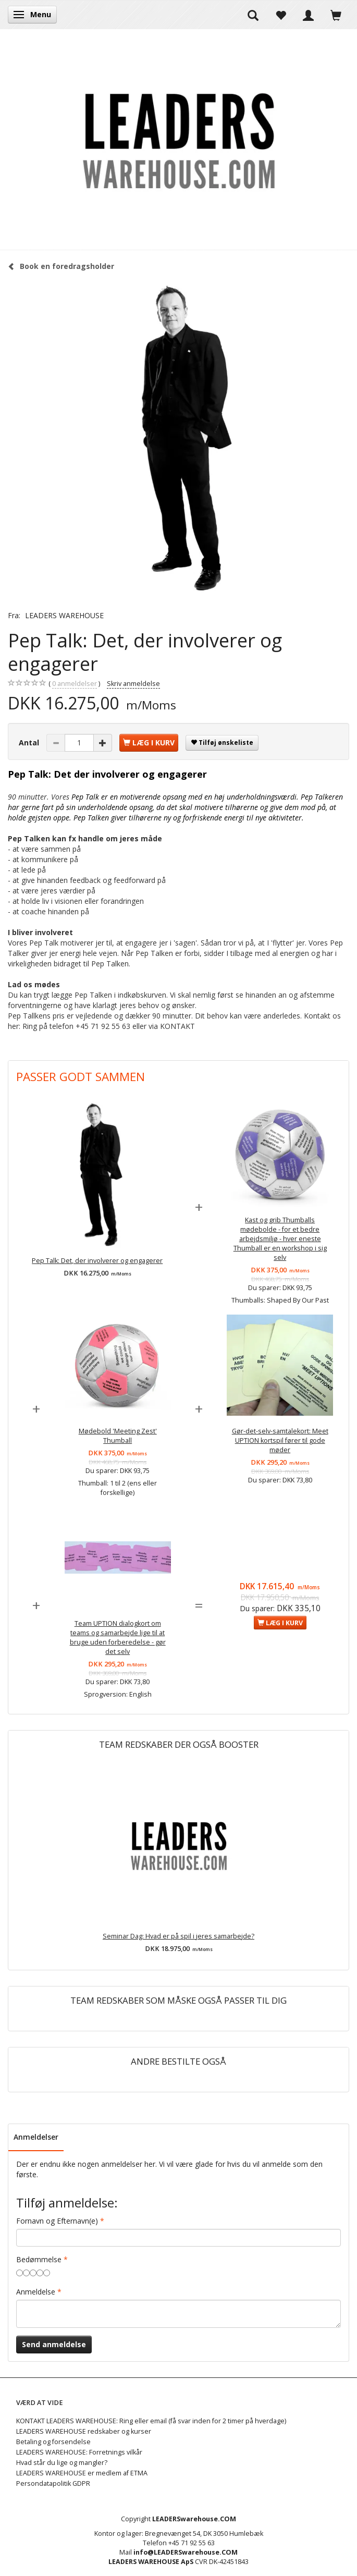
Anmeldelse (35, 2292)
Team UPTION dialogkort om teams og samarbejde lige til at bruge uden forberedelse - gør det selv (118, 1637)
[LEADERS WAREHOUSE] (178, 139)
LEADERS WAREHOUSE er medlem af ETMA (81, 2473)
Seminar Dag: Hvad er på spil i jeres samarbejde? (178, 1936)
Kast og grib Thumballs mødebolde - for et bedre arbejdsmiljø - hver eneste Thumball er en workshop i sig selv (280, 1239)
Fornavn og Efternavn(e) (57, 2221)
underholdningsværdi (262, 797)
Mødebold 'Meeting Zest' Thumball (118, 1436)
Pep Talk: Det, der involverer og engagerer (97, 1260)
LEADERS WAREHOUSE (64, 615)
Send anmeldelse (54, 2344)
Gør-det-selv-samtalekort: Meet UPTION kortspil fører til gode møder (280, 1440)
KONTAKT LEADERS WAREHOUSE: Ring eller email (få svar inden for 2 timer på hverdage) (151, 2420)
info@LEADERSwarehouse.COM (185, 2552)
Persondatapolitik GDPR (53, 2483)
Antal (30, 742)
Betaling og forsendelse (53, 2441)
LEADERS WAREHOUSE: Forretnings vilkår (79, 2452)
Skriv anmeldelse (133, 683)
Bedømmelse (38, 2259)
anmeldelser (74, 684)
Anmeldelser (36, 2137)
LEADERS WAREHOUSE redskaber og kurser (83, 2431)
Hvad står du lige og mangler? (61, 2462)
